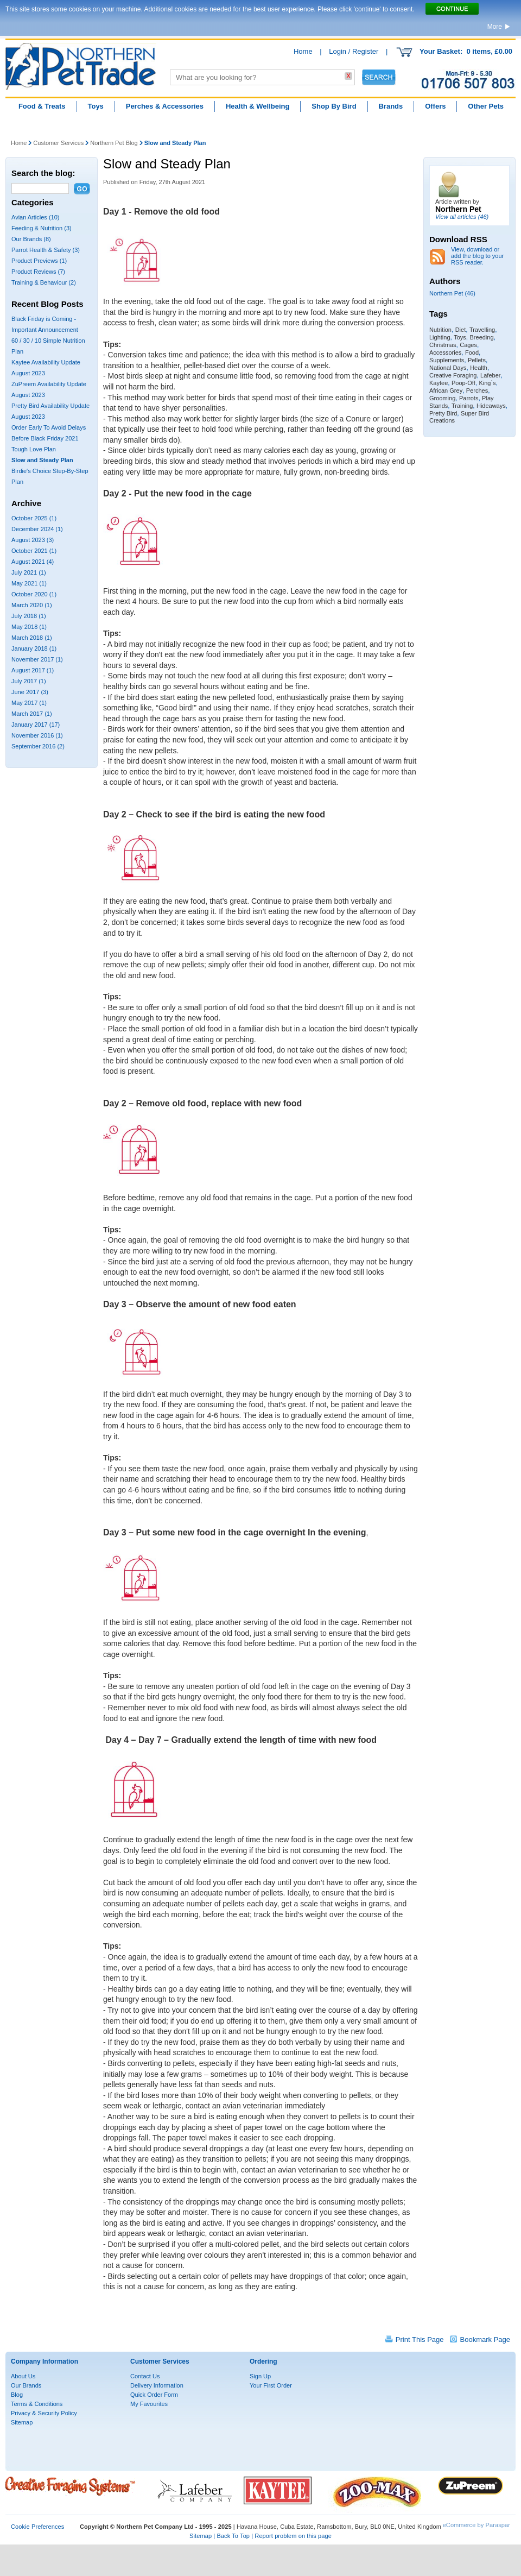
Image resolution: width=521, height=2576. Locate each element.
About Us (23, 2376)
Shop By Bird (334, 106)
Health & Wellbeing (258, 106)
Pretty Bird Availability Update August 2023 (50, 411)
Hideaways (491, 405)
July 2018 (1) (28, 616)
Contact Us (145, 2376)
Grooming (442, 398)
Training (462, 405)
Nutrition (440, 329)
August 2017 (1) (32, 670)
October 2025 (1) (33, 518)
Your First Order (271, 2385)
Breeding (482, 337)
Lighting (439, 337)
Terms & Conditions (36, 2404)
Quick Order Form (154, 2394)
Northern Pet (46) (452, 293)
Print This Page (420, 2339)
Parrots (468, 398)
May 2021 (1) (29, 583)
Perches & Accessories (165, 106)
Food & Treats (42, 106)
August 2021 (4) (32, 561)
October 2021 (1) (33, 550)
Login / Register (353, 51)
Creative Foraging (452, 375)
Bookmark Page (485, 2339)
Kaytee (438, 383)
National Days (447, 367)
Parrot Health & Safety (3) (45, 250)
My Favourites (149, 2404)
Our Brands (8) (31, 239)
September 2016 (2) (38, 746)
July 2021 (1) (28, 572)
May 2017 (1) (29, 703)
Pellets (477, 360)
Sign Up (260, 2376)
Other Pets (486, 106)
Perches (477, 390)
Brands (390, 106)
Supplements (446, 360)
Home (303, 51)
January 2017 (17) (35, 724)
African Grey (445, 390)
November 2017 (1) (37, 659)
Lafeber (490, 375)
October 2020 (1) (33, 594)
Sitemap (22, 2422)
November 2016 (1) (37, 735)
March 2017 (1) (31, 713)
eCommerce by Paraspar (476, 2525)
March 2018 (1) (31, 637)
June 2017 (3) (29, 692)
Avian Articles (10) (35, 217)
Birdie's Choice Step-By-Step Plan (49, 476)
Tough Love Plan (33, 449)
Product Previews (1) (39, 260)
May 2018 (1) (29, 626)
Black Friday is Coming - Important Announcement (44, 324)
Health (478, 367)
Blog (17, 2394)
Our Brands (26, 2385)
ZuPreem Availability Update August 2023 (48, 389)
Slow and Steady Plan (42, 460)
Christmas (442, 345)
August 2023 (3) (32, 540)
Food (472, 352)
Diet (460, 329)
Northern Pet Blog (113, 143)
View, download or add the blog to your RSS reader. (477, 256)
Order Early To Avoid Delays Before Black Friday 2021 (48, 433)
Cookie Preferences (37, 2526)
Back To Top (233, 2536)
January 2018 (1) (33, 648)
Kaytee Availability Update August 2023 (45, 367)
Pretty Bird (443, 413)
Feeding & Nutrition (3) (41, 228)
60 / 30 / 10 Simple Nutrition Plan (48, 346)
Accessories (445, 352)
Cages (468, 345)
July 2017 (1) (28, 681)
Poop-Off (463, 383)
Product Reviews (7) (38, 271)
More (494, 26)
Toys (95, 106)
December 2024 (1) (37, 529)
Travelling (482, 329)
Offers (435, 106)
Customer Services (58, 143)
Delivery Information (156, 2385)
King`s (487, 383)
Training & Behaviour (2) (43, 282)
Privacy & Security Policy (44, 2413)
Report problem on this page (293, 2536)
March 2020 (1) (31, 605)
